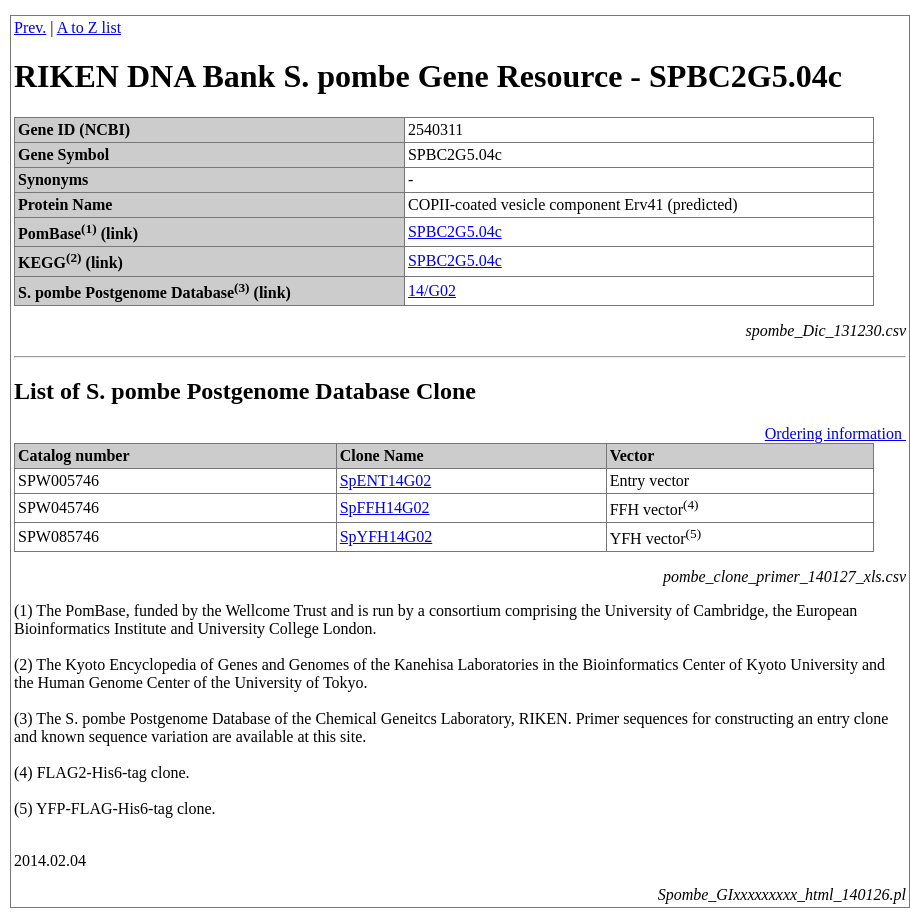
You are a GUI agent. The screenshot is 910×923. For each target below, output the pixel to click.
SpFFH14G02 (385, 507)
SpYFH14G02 (386, 536)
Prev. (30, 27)
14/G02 (432, 290)
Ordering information (835, 433)
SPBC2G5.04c (455, 231)
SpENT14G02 (386, 480)
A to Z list (89, 27)
